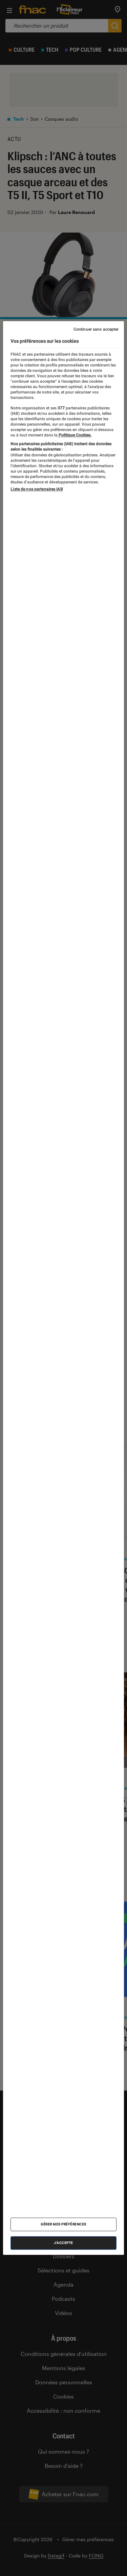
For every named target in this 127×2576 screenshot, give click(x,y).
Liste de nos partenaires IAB (36, 489)
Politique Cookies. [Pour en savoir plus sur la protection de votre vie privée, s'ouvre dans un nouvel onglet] (74, 435)
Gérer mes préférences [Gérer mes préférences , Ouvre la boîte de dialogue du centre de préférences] (63, 2224)
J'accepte (63, 2243)
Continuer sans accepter (96, 329)
